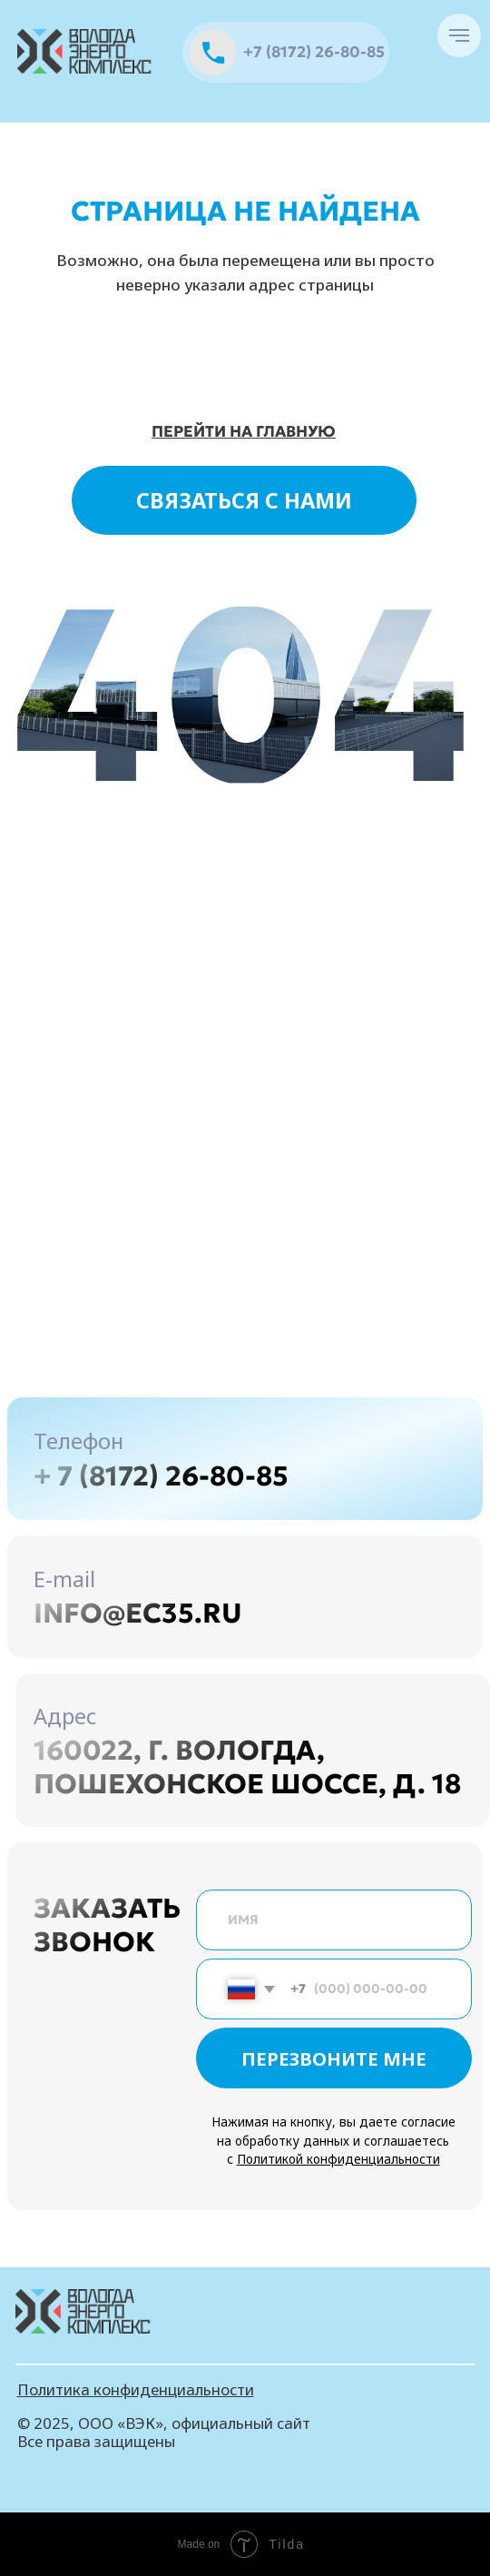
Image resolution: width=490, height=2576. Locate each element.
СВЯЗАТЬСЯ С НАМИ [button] (244, 500)
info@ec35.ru (138, 1612)
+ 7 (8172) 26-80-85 (161, 1475)
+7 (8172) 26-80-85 (314, 52)
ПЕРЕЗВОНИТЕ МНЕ (333, 2058)
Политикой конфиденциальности (338, 2159)
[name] (334, 1920)
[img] (86, 51)
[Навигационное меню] (459, 35)
